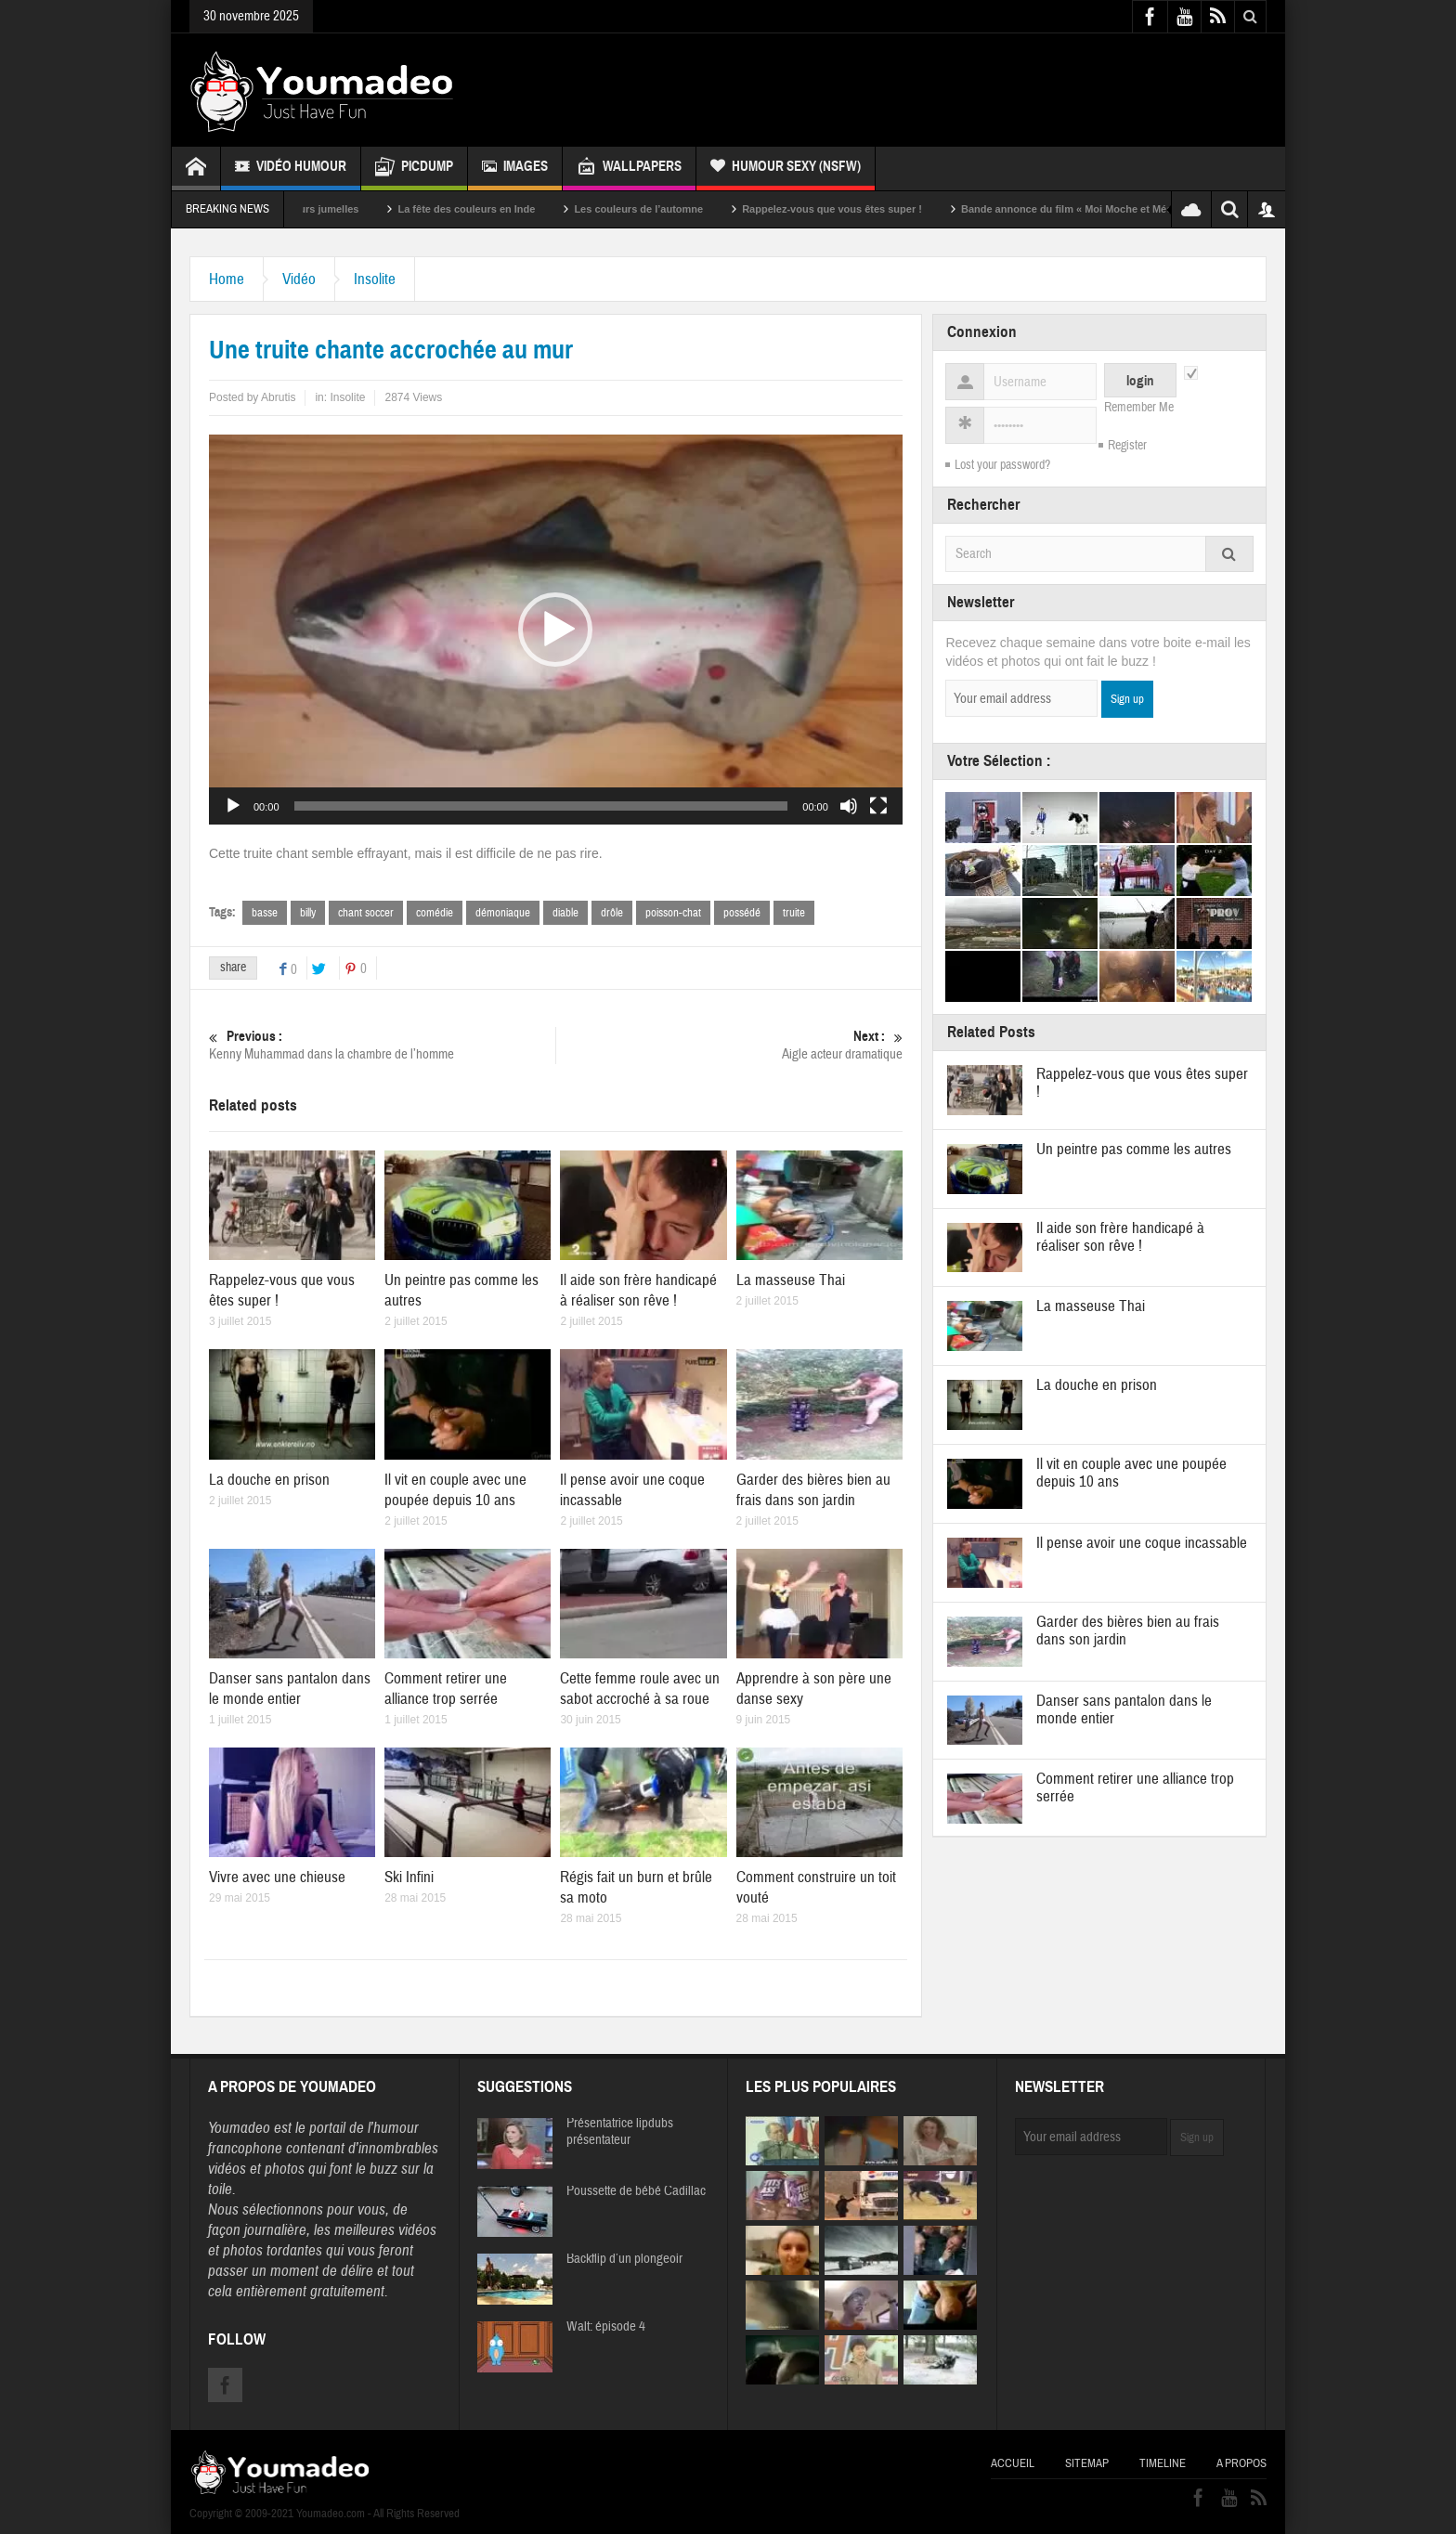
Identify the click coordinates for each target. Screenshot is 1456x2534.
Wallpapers (629, 168)
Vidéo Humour (290, 168)
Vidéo (299, 279)
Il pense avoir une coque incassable (1141, 1543)
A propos (1241, 2463)
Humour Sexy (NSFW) (785, 168)
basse (265, 912)
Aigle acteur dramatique (729, 1045)
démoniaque (502, 912)
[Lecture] (233, 806)
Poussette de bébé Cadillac (636, 2191)
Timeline (1162, 2463)
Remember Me (1139, 407)
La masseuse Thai (790, 1280)
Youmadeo (239, 2128)
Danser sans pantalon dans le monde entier (289, 1689)
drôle (612, 912)
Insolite (375, 279)
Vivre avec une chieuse (277, 1877)
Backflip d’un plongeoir (624, 2259)
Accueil (1012, 2463)
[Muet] (848, 806)
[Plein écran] (878, 806)
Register (1127, 445)
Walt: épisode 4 (605, 2327)
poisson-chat (673, 912)
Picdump (414, 168)
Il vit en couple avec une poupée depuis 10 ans (455, 1490)
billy (308, 912)
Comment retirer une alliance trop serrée (445, 1689)
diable (565, 912)
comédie (434, 912)
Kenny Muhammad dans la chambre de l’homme (382, 1045)
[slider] (541, 806)
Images (515, 168)
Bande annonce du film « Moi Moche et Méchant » (1110, 208)
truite (794, 912)
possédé (741, 912)
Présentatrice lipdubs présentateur (619, 2132)
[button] (555, 629)
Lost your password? (1002, 465)
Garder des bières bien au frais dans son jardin (813, 1490)
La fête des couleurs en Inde (495, 208)
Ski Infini (409, 1877)
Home (226, 279)
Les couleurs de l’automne (667, 208)
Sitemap (1087, 2463)
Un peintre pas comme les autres (1133, 1149)
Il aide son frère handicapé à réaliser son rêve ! (638, 1290)
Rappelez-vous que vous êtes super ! (861, 208)
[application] (556, 630)
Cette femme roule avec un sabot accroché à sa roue (640, 1689)
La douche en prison (269, 1479)
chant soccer (366, 912)
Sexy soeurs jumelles (335, 208)
